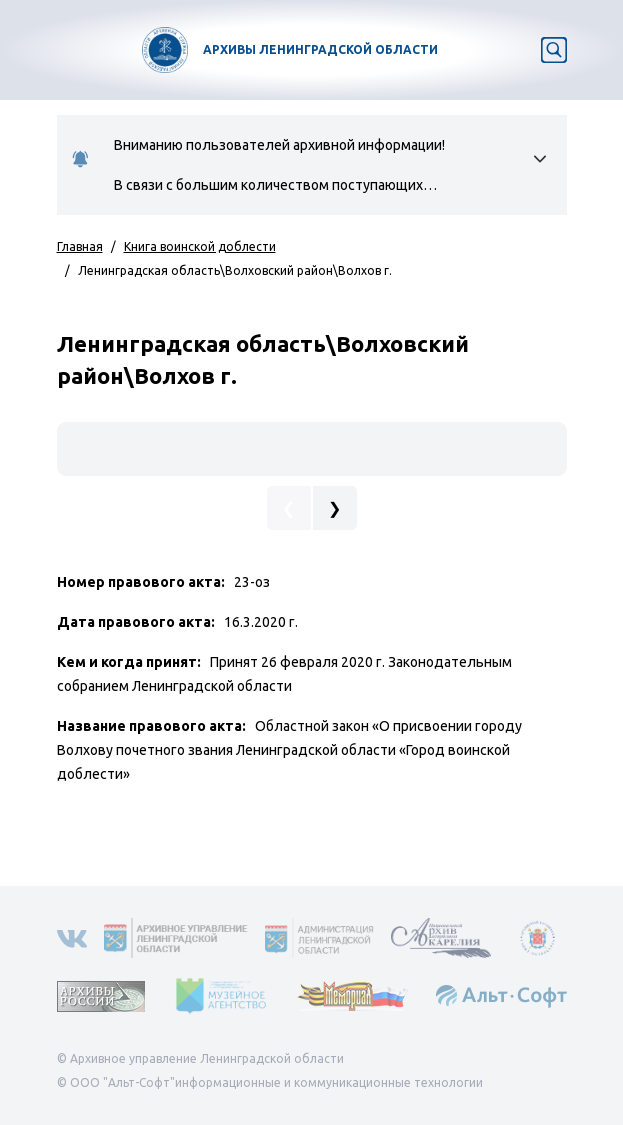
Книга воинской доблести (200, 246)
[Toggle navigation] (28, 50)
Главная (80, 246)
